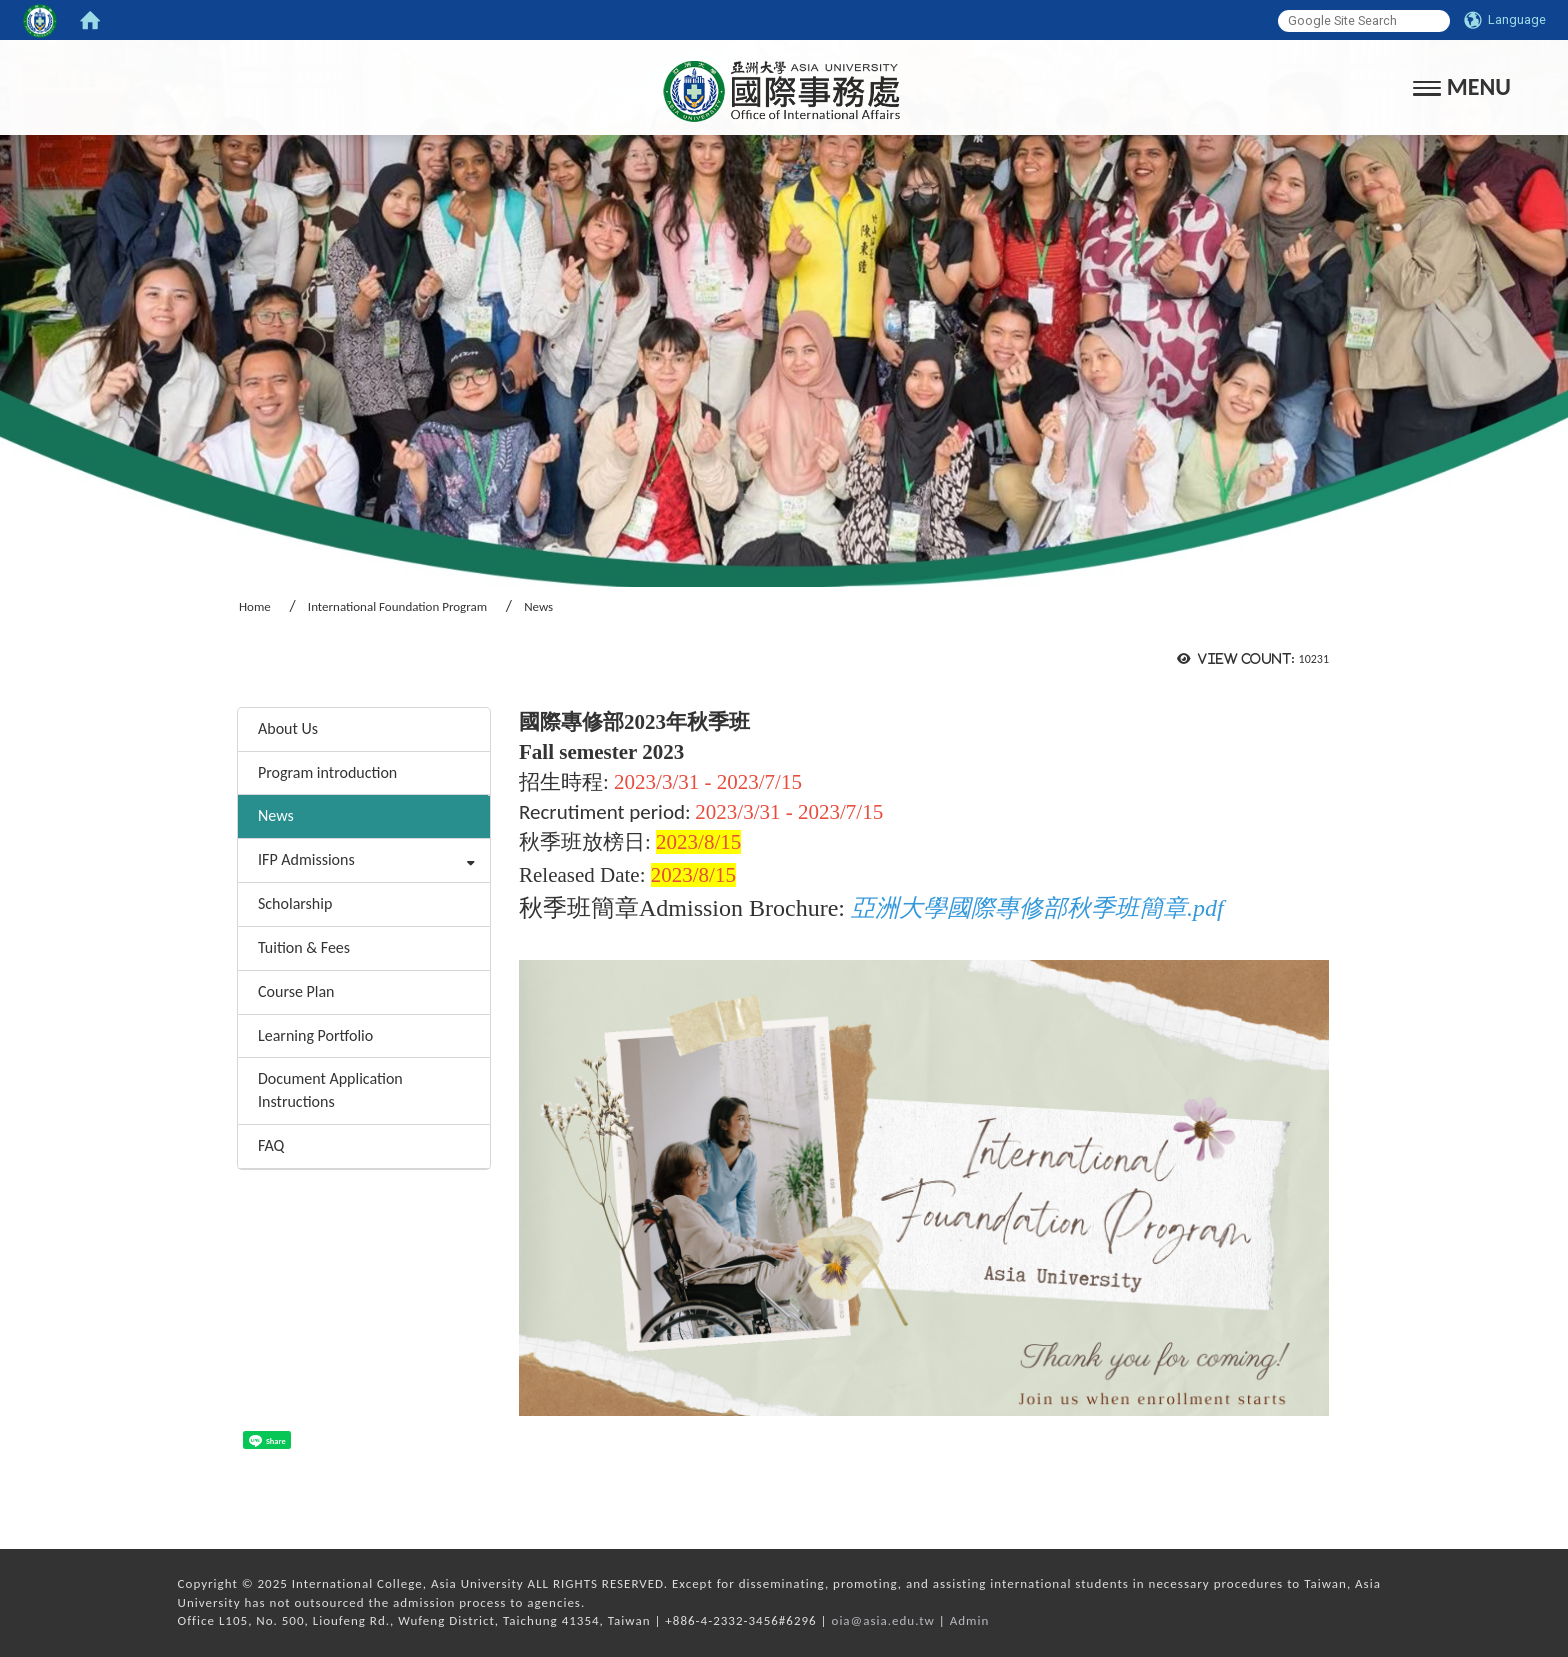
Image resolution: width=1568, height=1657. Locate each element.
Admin (970, 1620)
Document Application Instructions (330, 1090)
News (276, 815)
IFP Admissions (306, 859)
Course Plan (296, 991)
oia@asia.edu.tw (883, 1620)
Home (255, 606)
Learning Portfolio (315, 1035)
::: (230, 680)
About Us (288, 728)
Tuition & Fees (304, 947)
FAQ (271, 1145)
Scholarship (295, 903)
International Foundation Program (397, 606)
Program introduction (327, 772)
